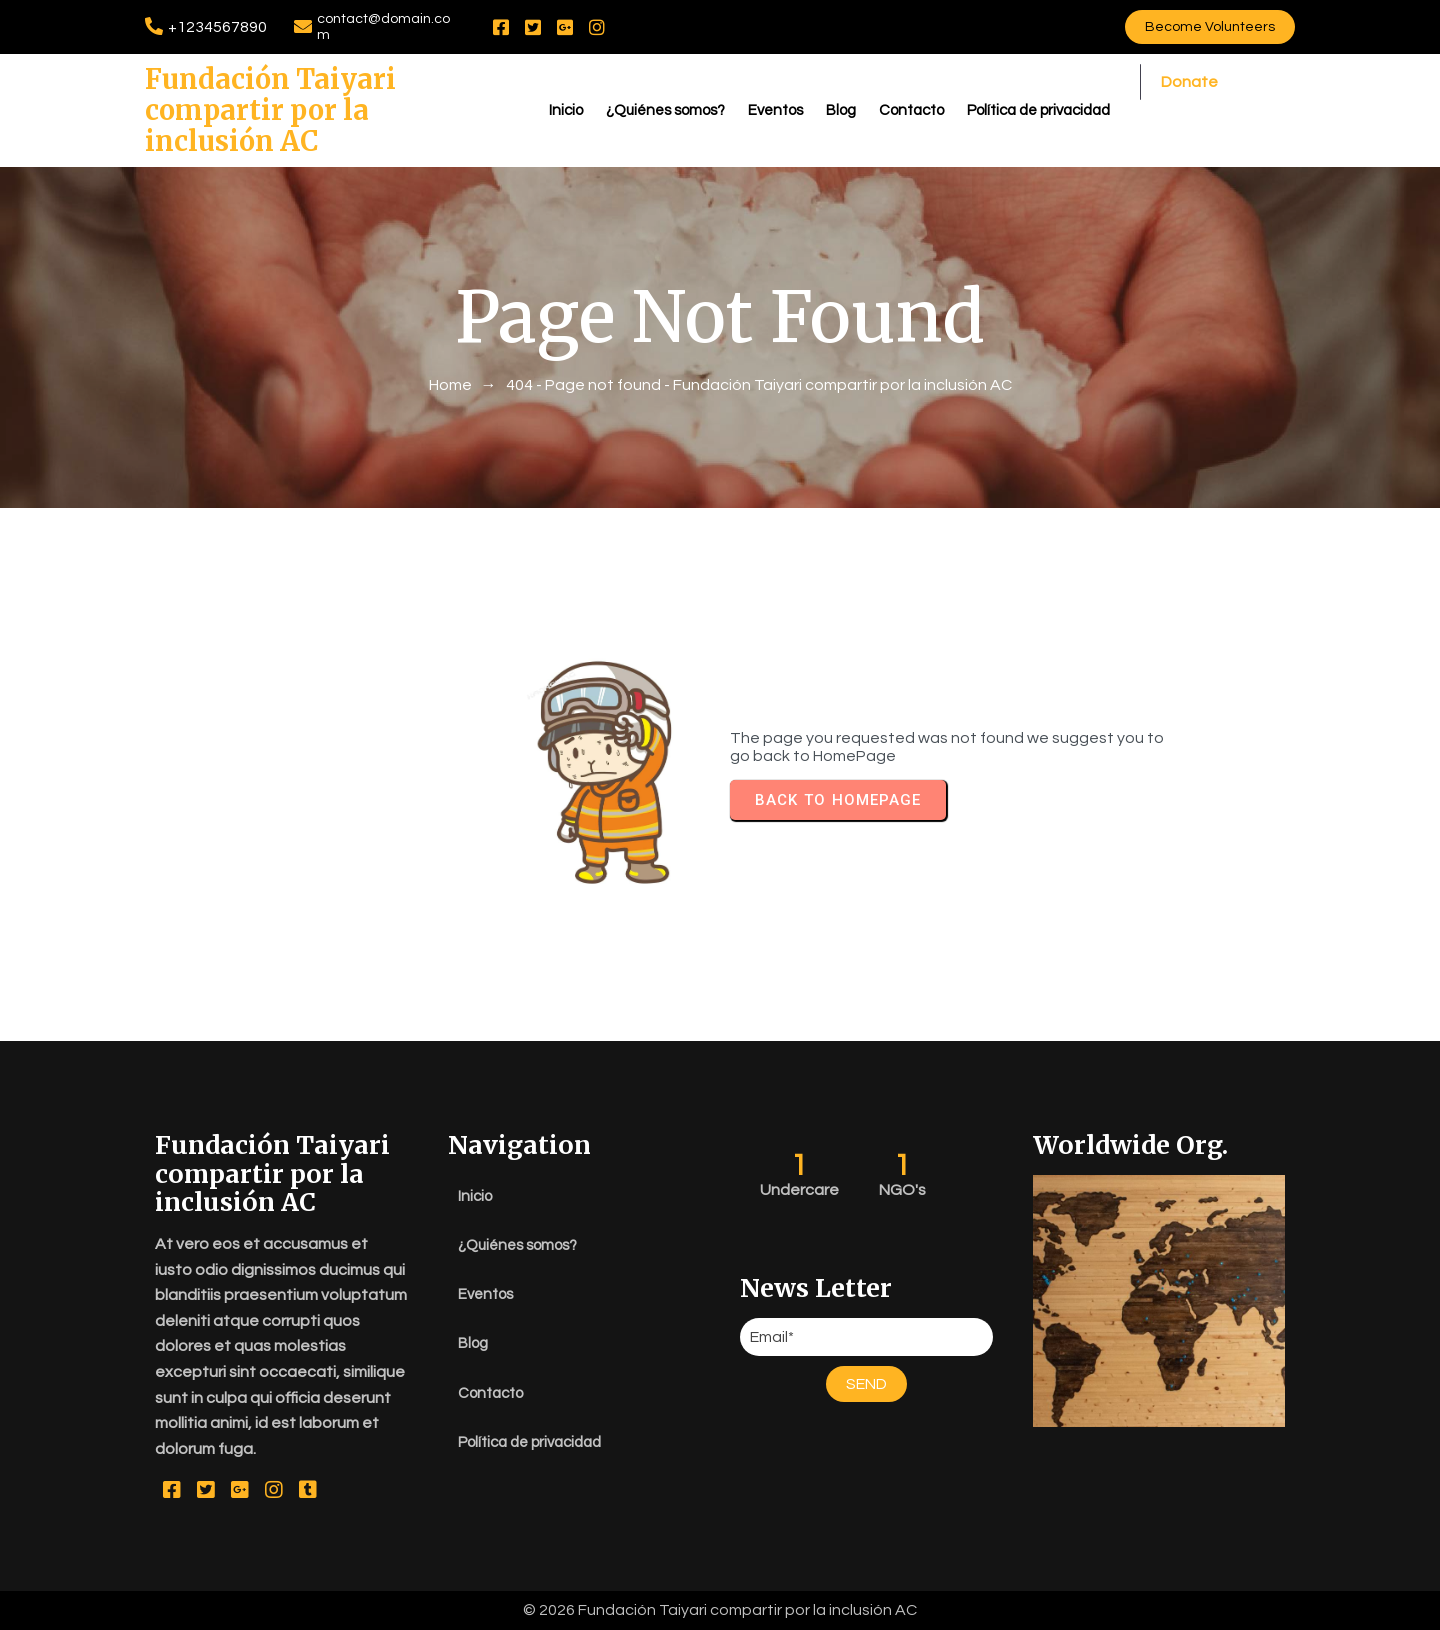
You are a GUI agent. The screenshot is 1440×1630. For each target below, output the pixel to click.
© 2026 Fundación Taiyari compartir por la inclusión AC (720, 1610)
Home (450, 385)
